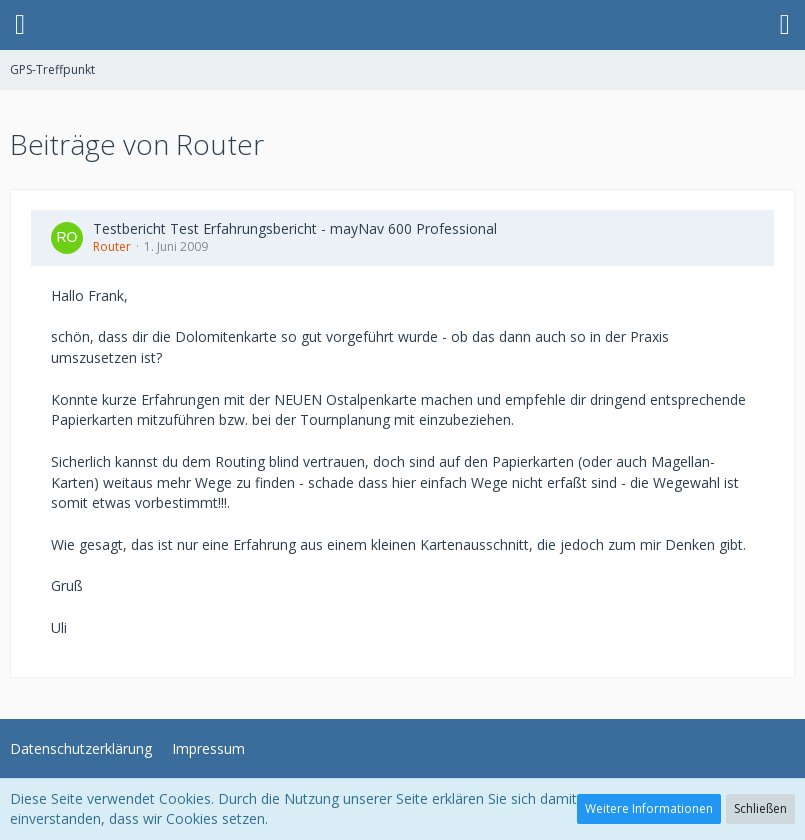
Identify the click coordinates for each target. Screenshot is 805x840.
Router (112, 246)
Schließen (760, 808)
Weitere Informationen (649, 808)
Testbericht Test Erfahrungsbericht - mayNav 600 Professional (295, 228)
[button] (20, 25)
